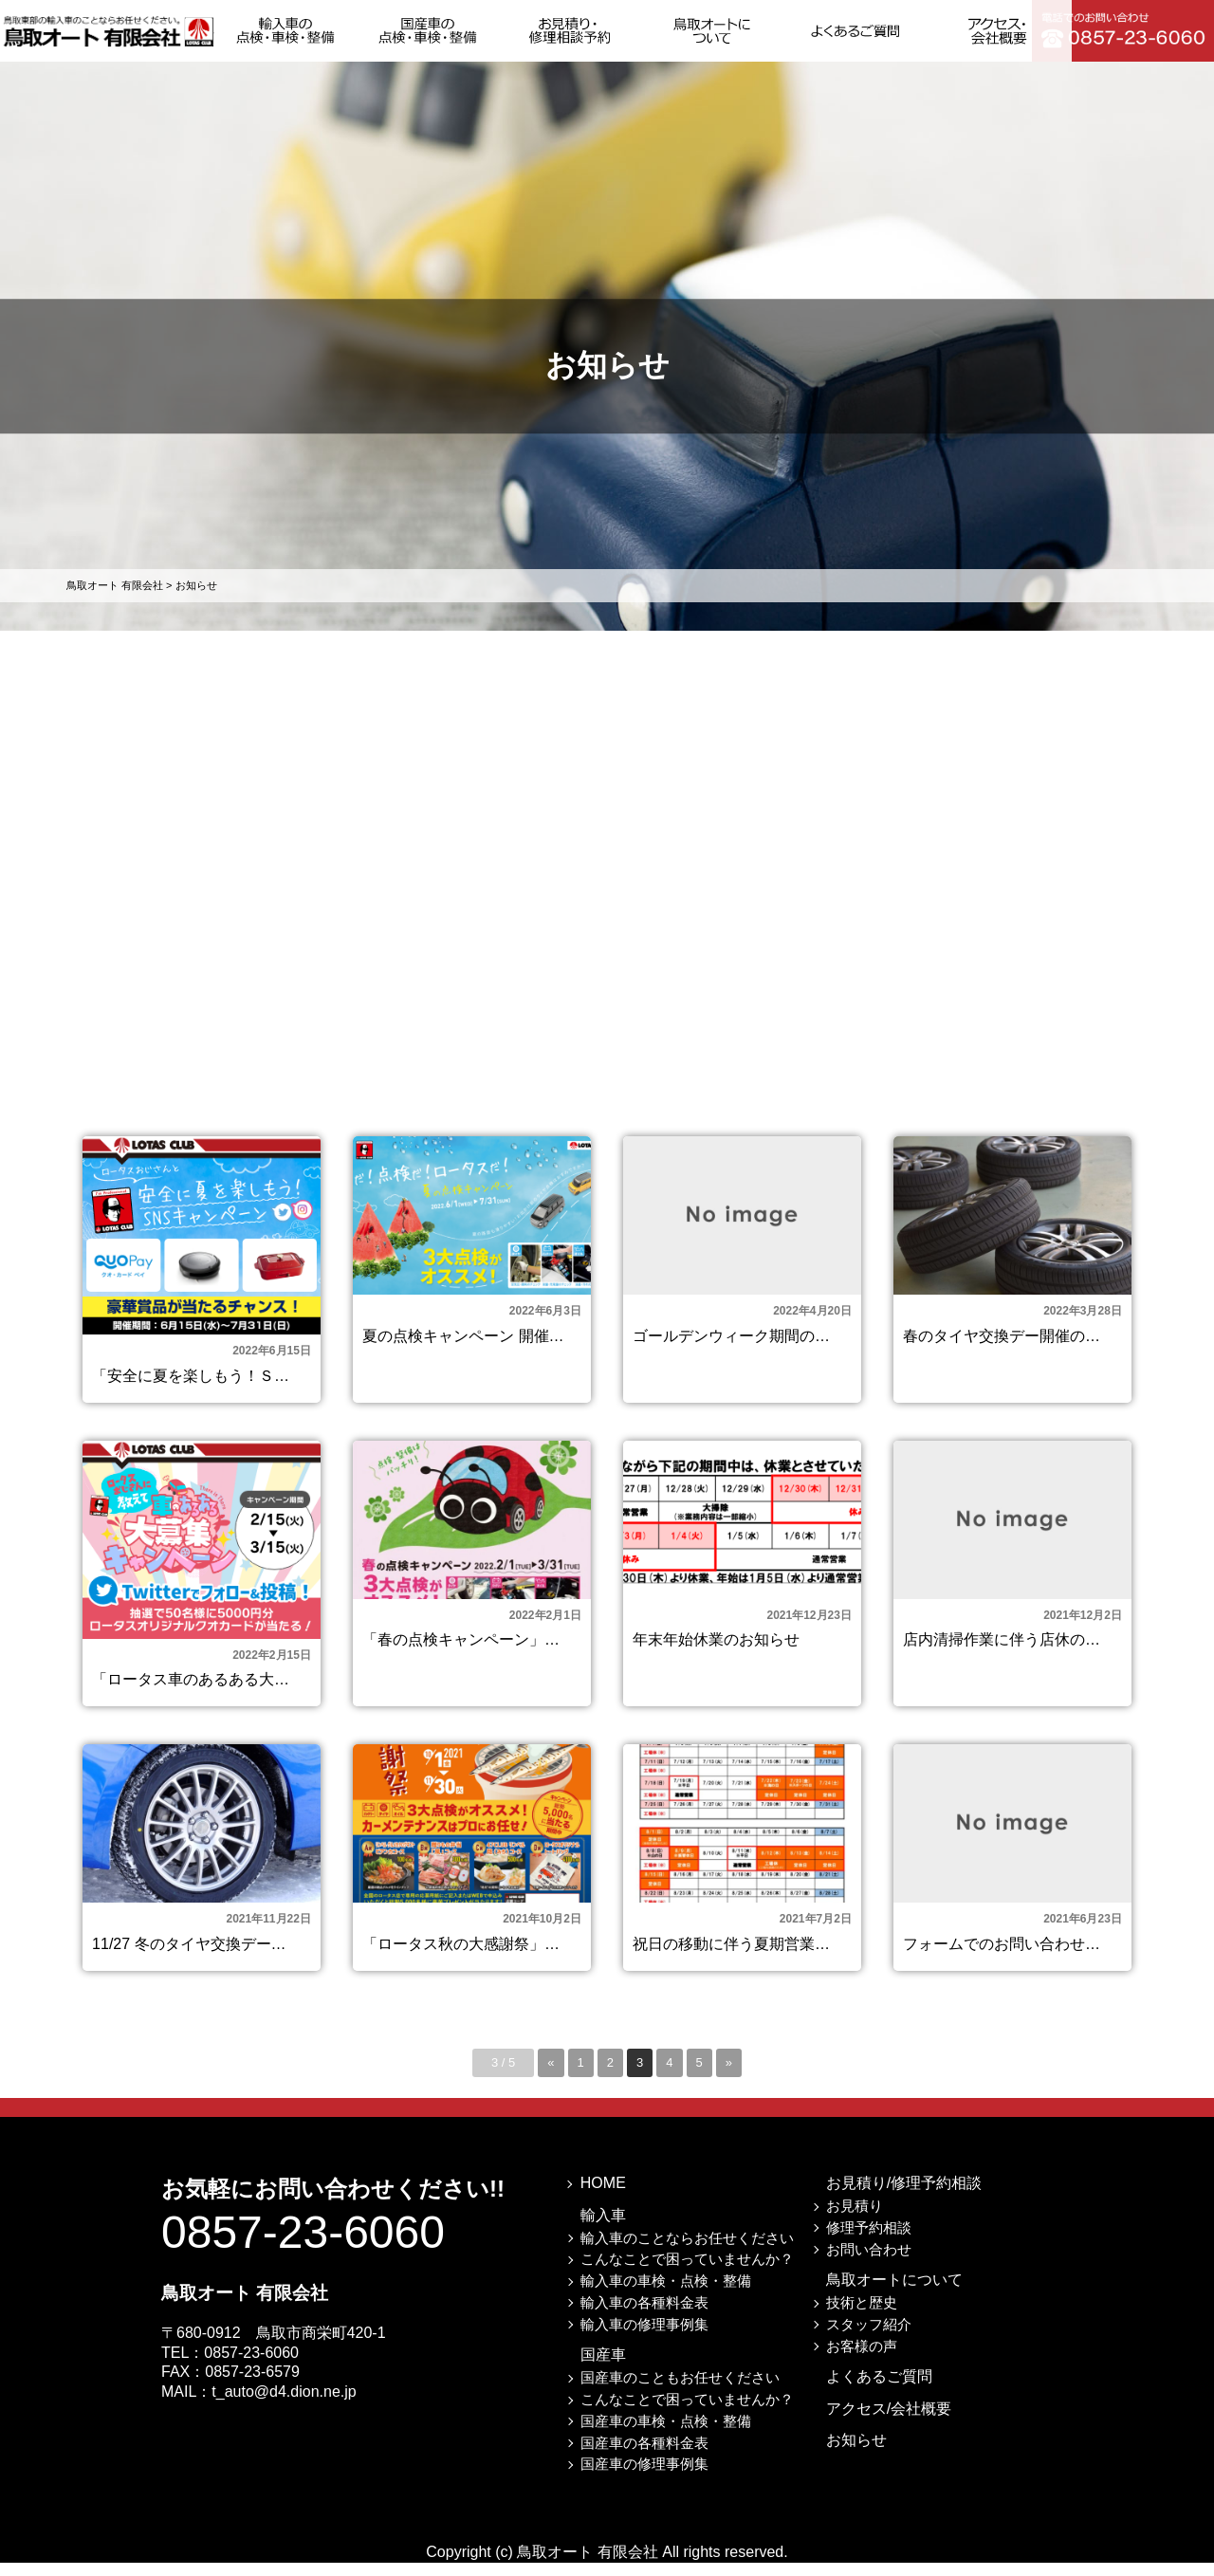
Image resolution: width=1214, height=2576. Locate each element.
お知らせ (856, 2453)
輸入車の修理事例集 (644, 2337)
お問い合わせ (868, 2262)
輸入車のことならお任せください (687, 2250)
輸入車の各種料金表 (644, 2316)
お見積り (854, 2219)
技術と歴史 (861, 2316)
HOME (603, 2196)
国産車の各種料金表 (644, 2455)
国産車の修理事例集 (644, 2477)
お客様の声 (861, 2358)
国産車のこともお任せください (680, 2391)
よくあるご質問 (879, 2390)
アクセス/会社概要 (888, 2422)
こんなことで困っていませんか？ (687, 2272)
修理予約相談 (868, 2241)
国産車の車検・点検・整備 (665, 2434)
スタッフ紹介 (868, 2337)
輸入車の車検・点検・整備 (665, 2294)
